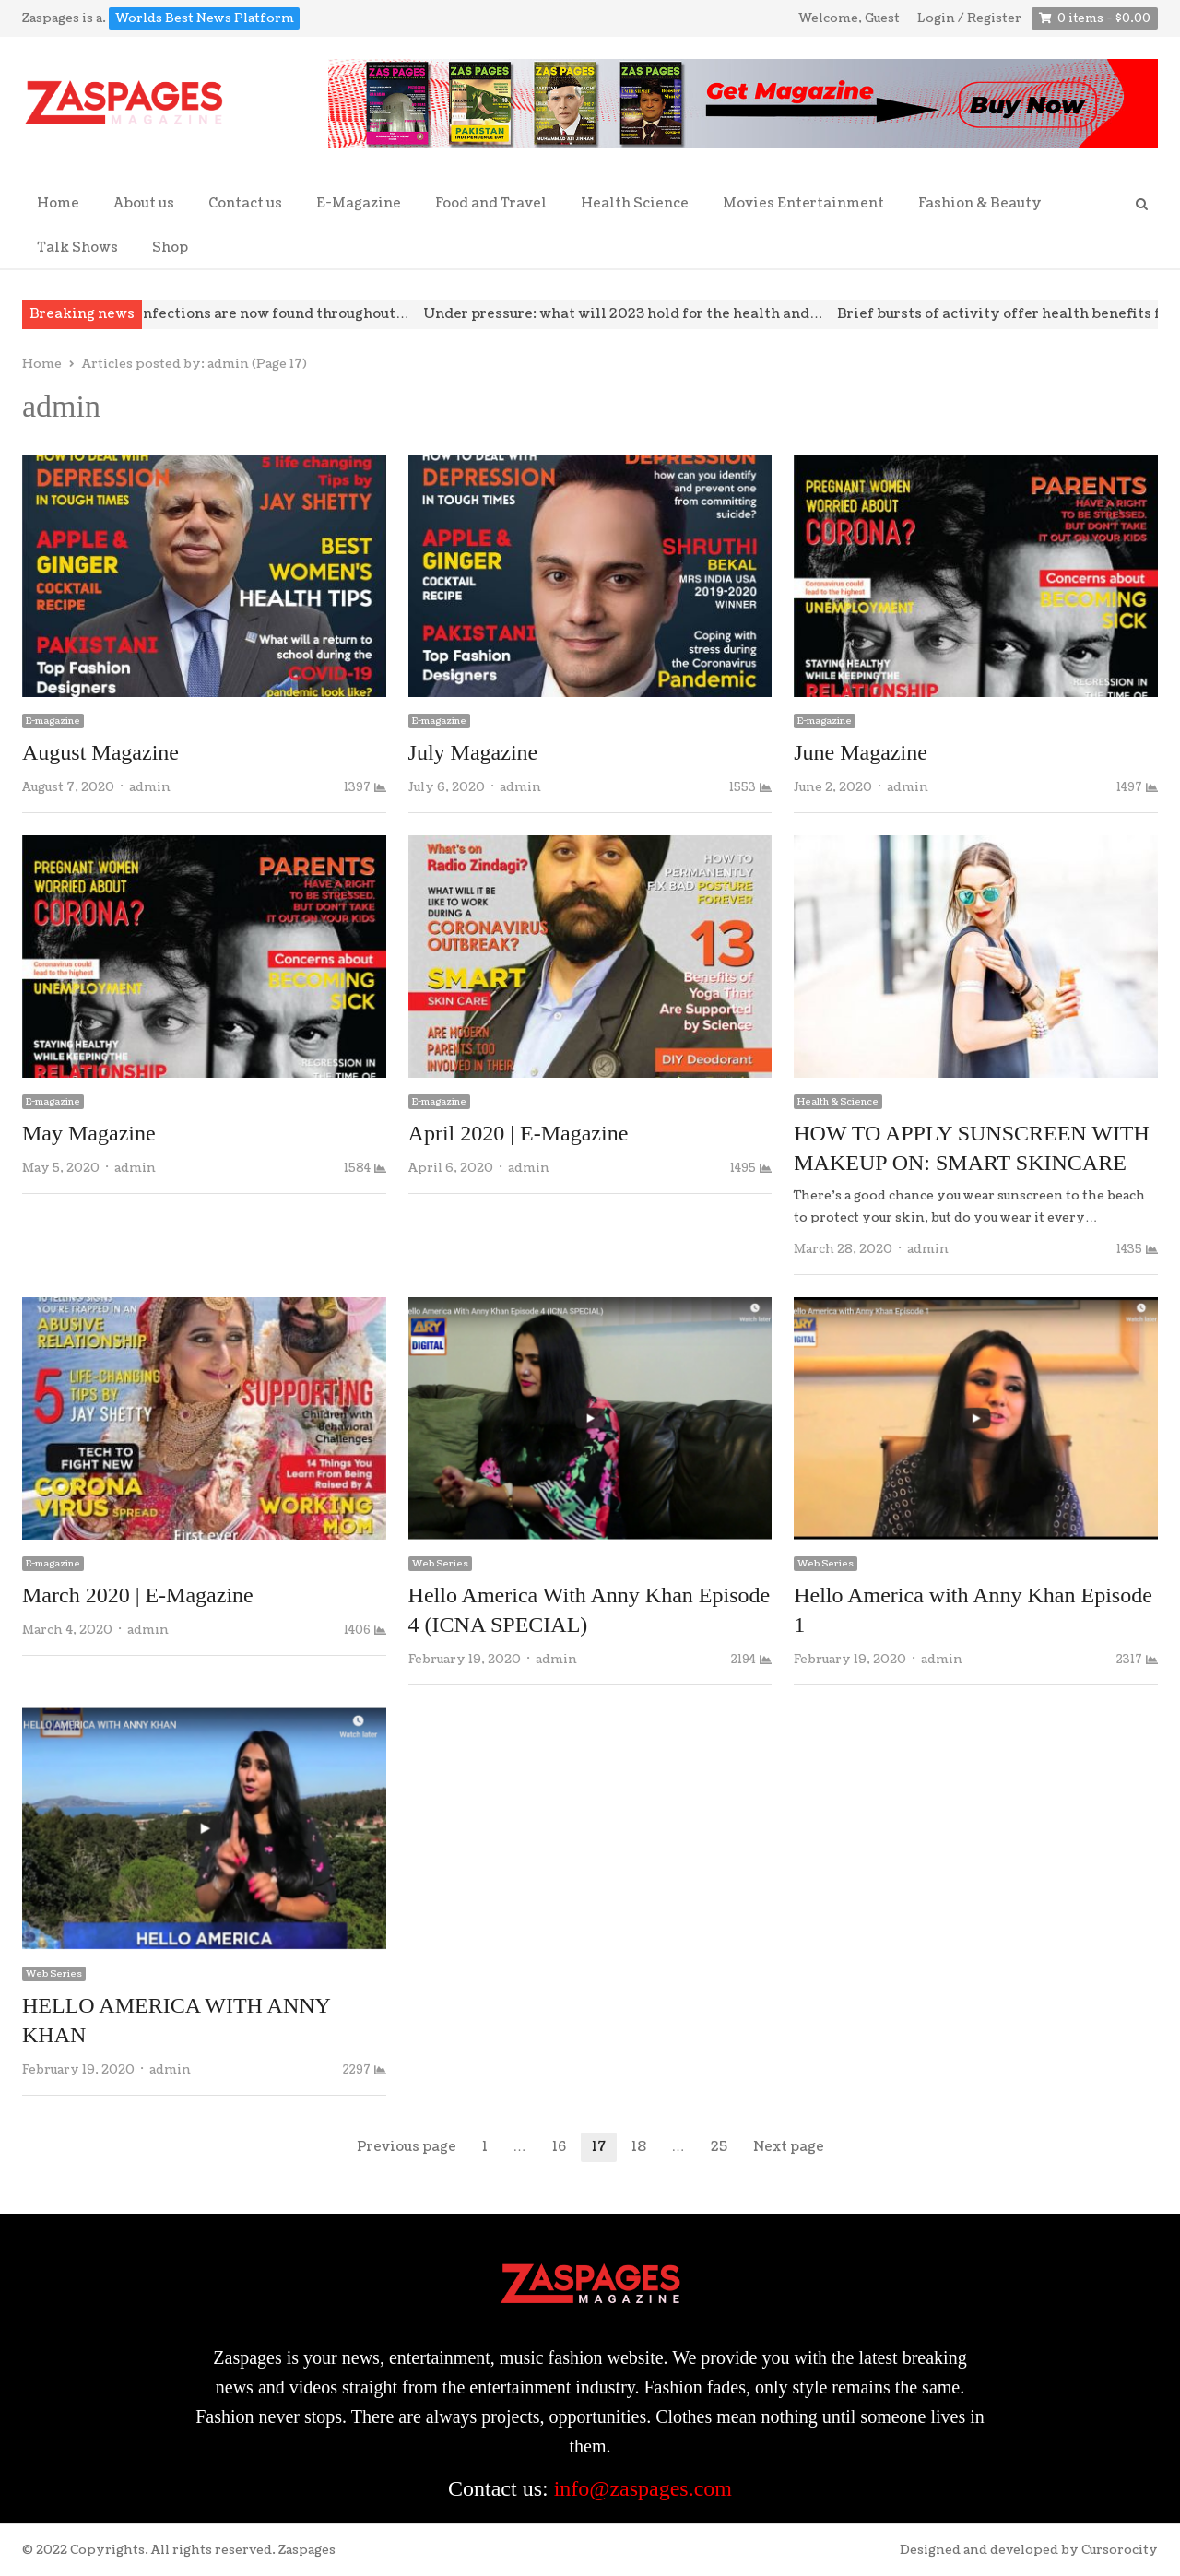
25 (724, 2147)
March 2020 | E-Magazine (138, 1595)
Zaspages (307, 2550)
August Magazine (100, 752)
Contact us (245, 203)
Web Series (440, 1563)
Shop (170, 247)
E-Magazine (358, 203)
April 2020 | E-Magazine (518, 1133)
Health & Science (838, 1101)
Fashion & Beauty (980, 203)
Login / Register (969, 18)
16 (564, 2147)
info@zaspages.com (643, 2488)
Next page (788, 2147)
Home (58, 203)
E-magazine (53, 721)
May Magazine (89, 1133)
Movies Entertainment (803, 203)
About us (143, 203)
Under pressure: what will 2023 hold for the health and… (646, 314)
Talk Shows (77, 247)
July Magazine (473, 752)
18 (644, 2147)
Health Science (635, 203)
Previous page (406, 2147)
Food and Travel (491, 203)
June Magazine (860, 752)
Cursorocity (1119, 2550)
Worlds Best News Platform (204, 18)
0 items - (1103, 19)
